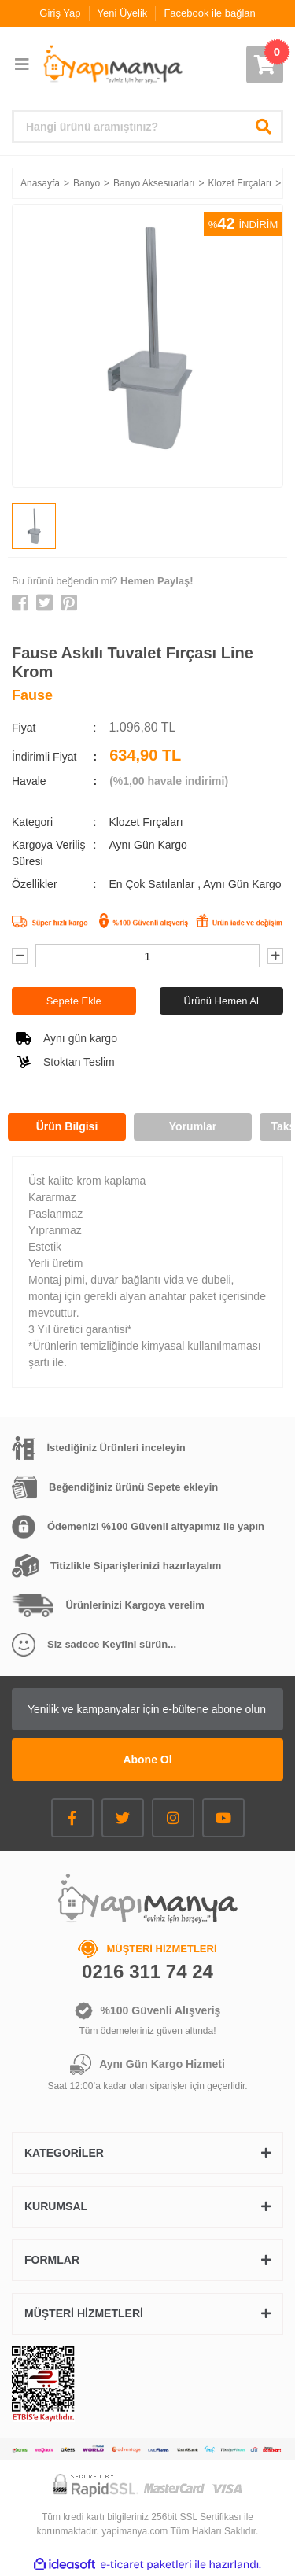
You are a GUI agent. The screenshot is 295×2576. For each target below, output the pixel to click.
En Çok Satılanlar (153, 884)
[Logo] (112, 64)
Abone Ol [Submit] (147, 1759)
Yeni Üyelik (123, 13)
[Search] (147, 126)
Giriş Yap (59, 13)
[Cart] (264, 64)
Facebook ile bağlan (209, 13)
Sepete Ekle (73, 1001)
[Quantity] (147, 955)
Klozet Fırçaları (146, 822)
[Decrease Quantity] (20, 956)
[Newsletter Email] (147, 1709)
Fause (32, 695)
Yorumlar (192, 1126)
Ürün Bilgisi (67, 1126)
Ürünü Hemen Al (221, 1001)
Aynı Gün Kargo (242, 884)
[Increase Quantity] (275, 956)
